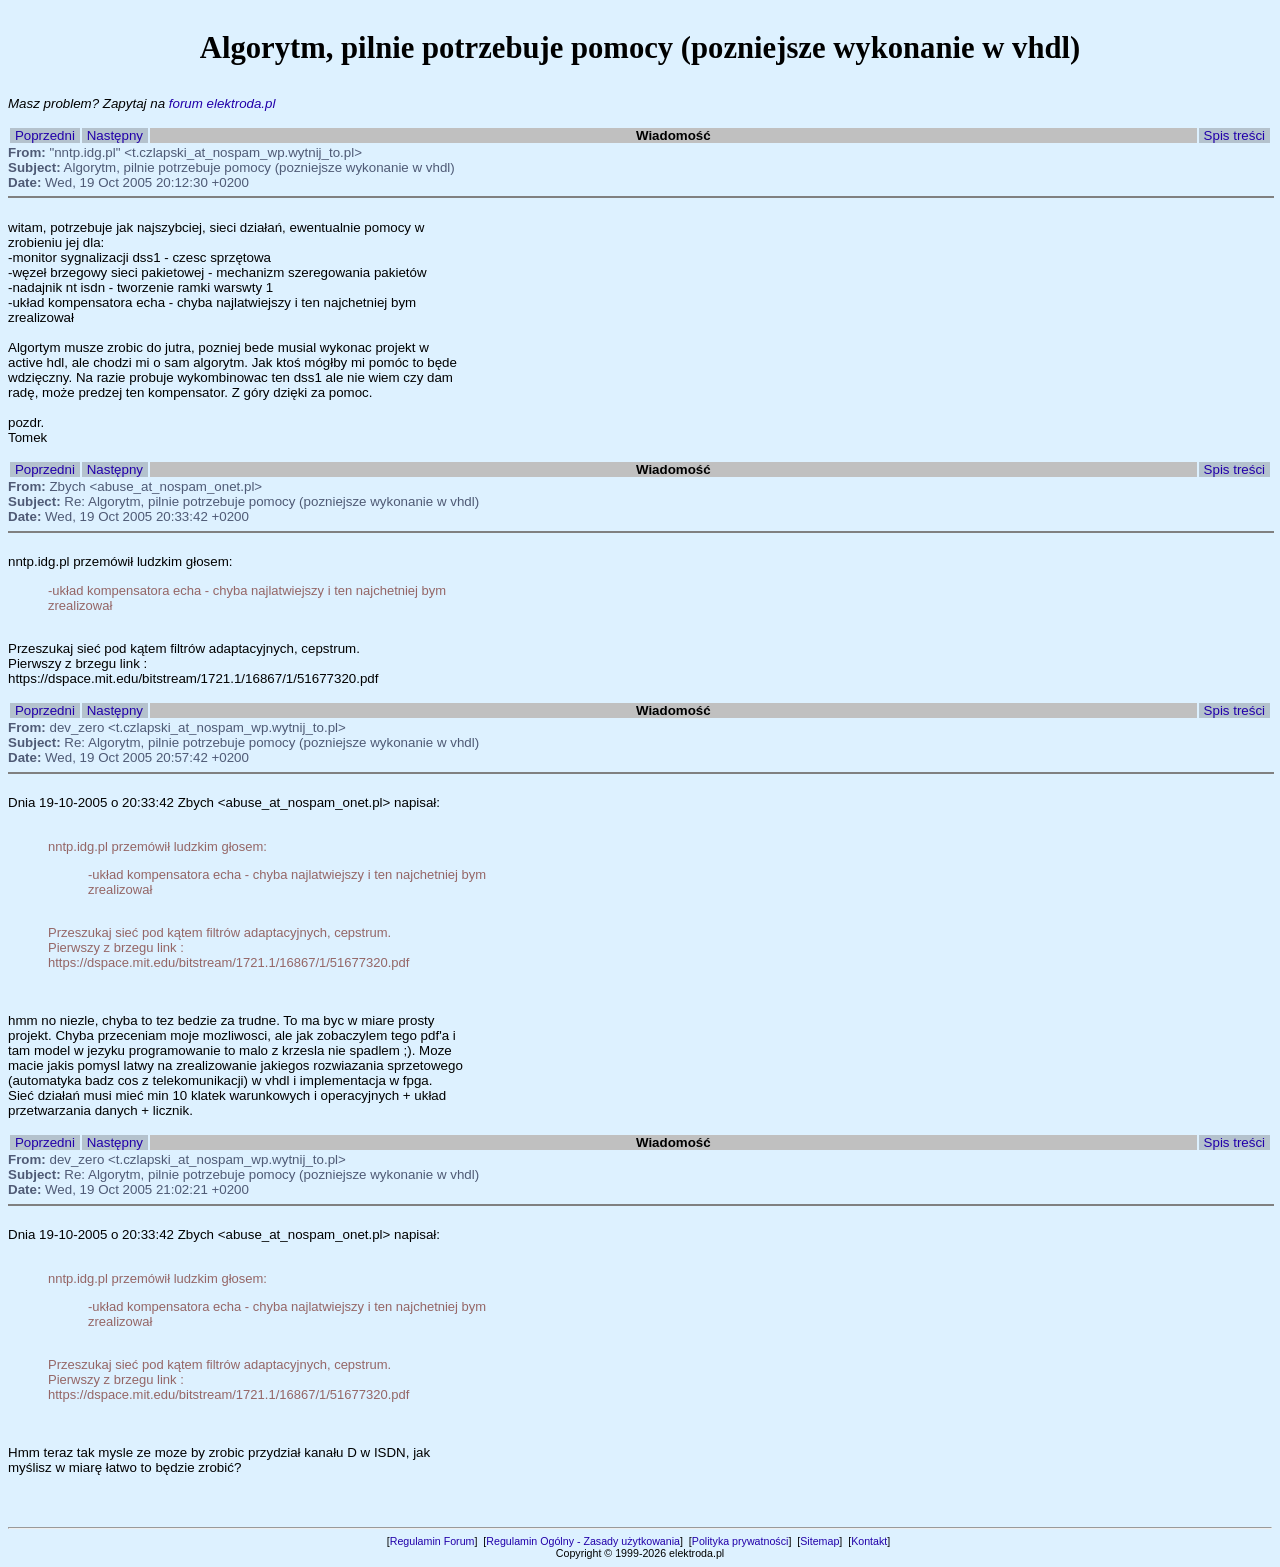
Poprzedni (45, 135)
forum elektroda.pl (222, 103)
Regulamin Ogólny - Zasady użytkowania (583, 1541)
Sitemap (819, 1541)
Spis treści (1234, 135)
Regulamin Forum (432, 1541)
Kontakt (869, 1541)
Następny (115, 135)
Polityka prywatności (740, 1541)
